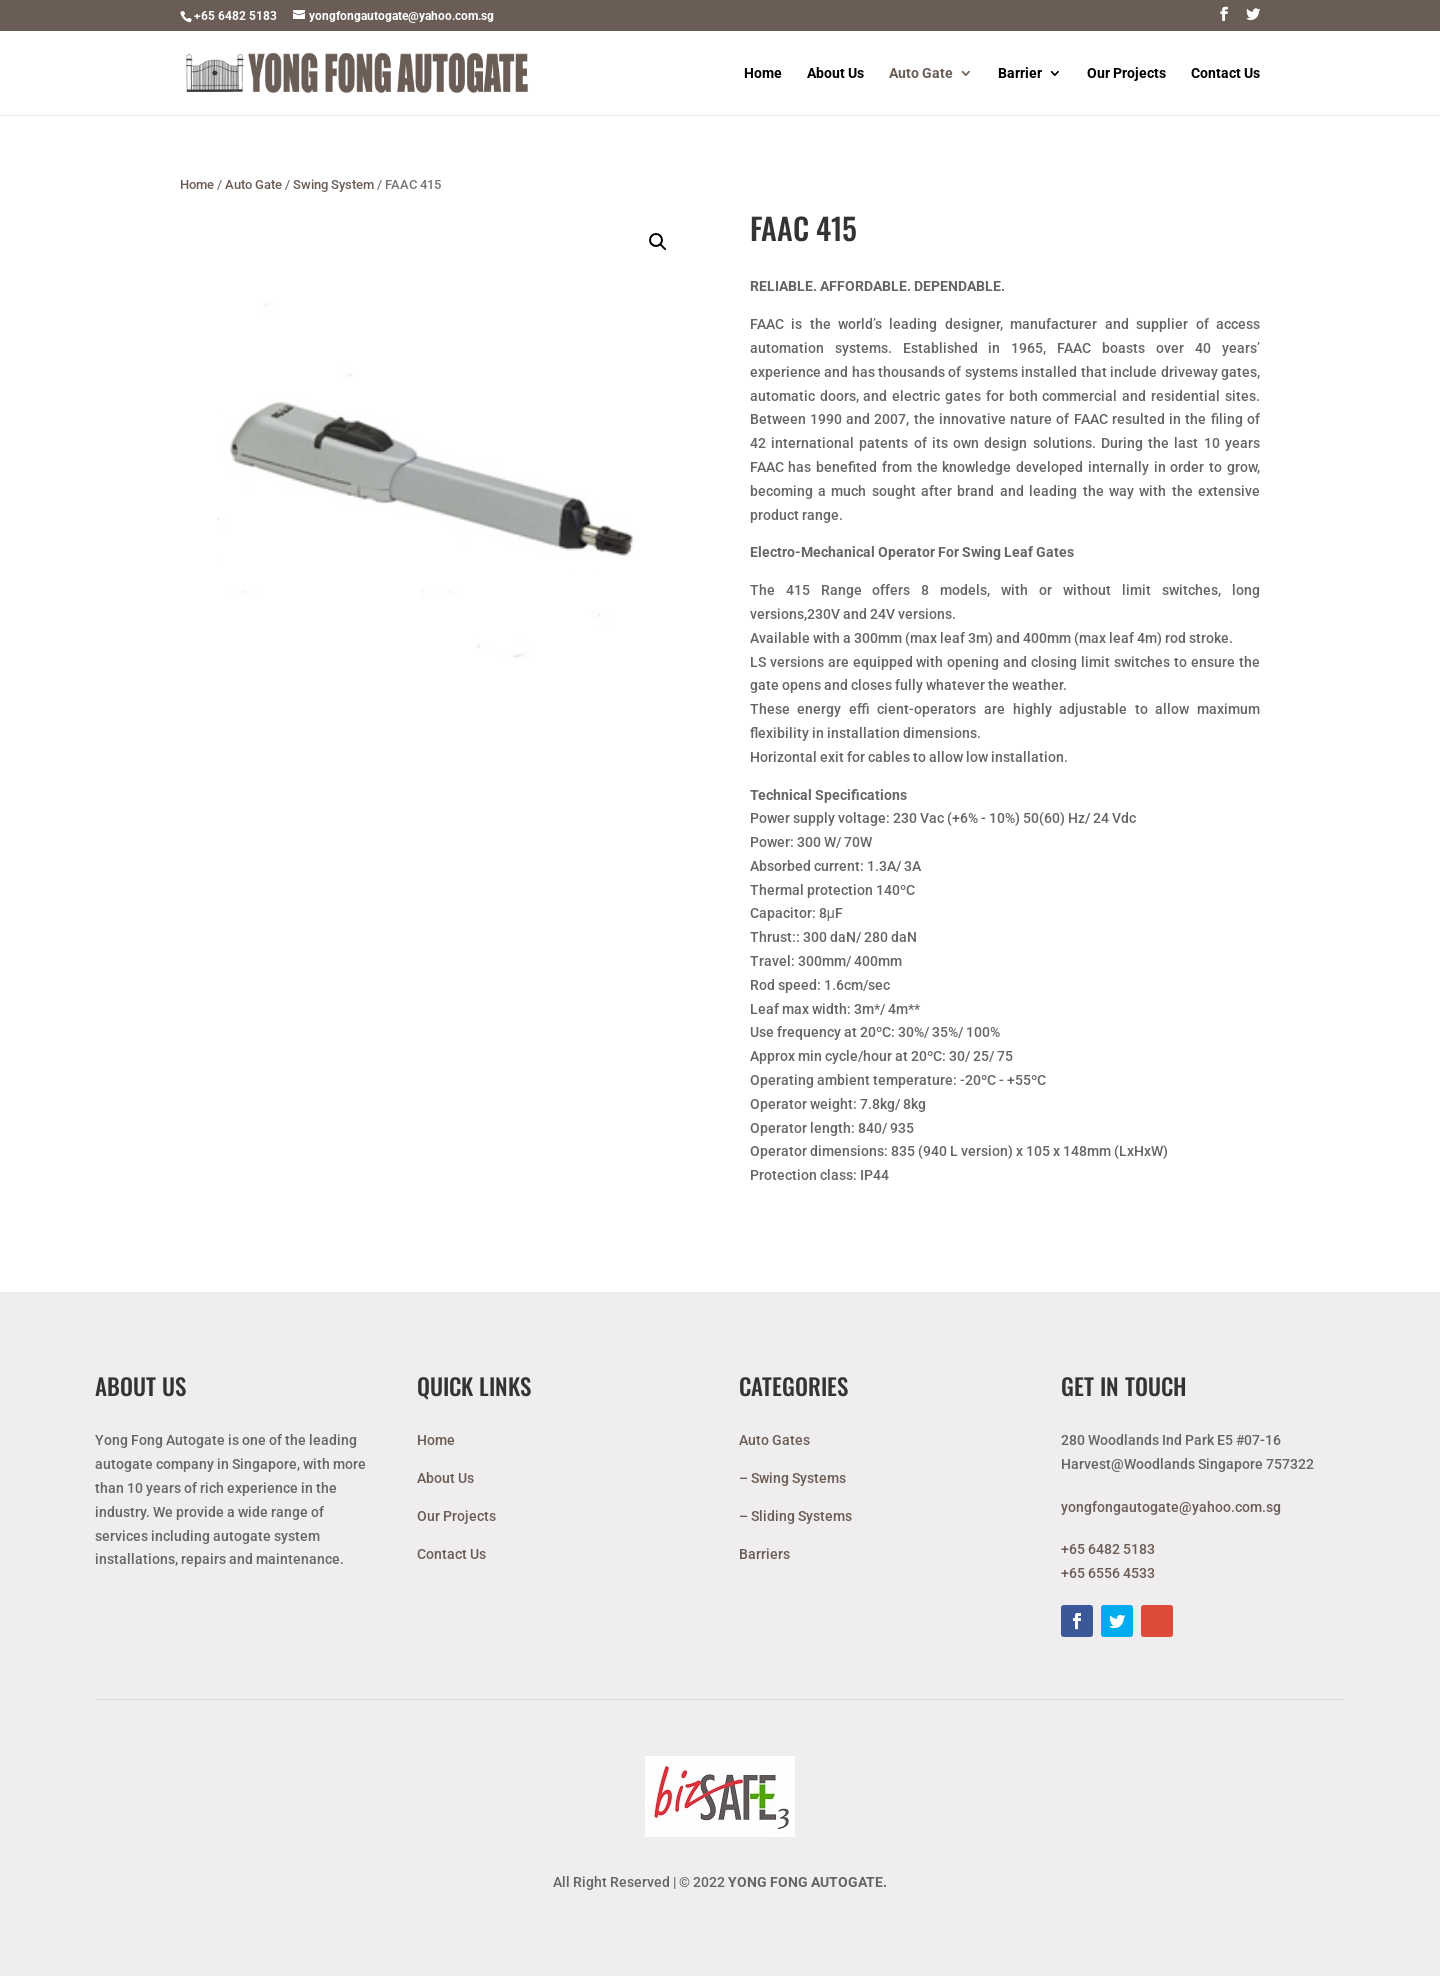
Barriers (764, 1554)
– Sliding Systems (795, 1516)
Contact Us (1225, 73)
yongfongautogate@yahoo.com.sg (1171, 1507)
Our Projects (1126, 73)
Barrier (1020, 73)
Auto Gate (921, 73)
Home (763, 73)
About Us (835, 73)
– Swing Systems (792, 1478)
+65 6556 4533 (1108, 1573)
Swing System (333, 184)
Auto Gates (774, 1440)
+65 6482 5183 (235, 16)
